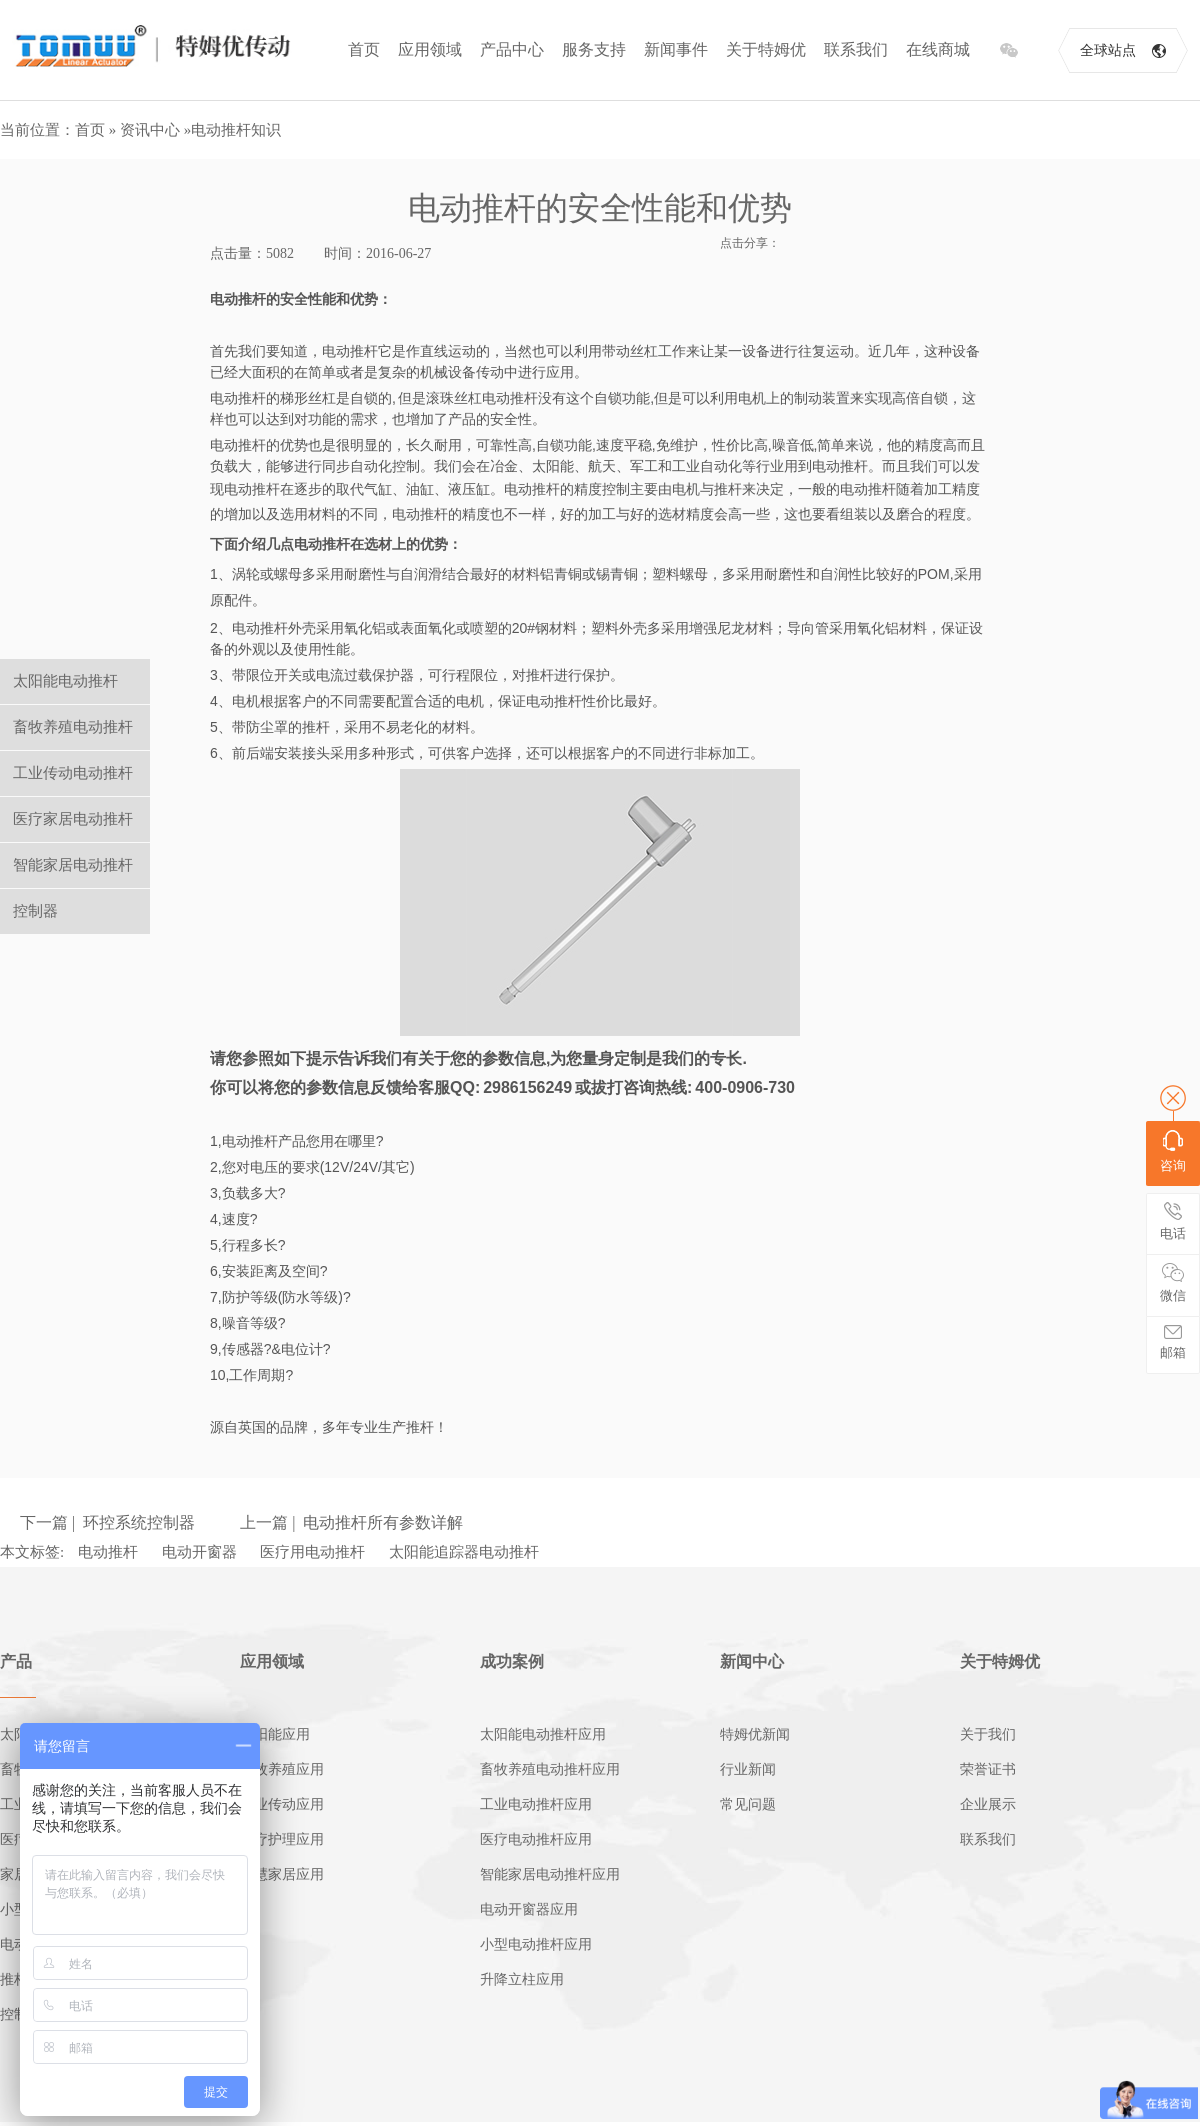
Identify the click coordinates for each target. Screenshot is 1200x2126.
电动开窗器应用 (529, 1909)
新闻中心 (752, 1661)
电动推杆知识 (236, 130)
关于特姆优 (766, 49)
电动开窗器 (199, 1552)
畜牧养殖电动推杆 (73, 727)
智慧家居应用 (282, 1874)
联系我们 (856, 49)
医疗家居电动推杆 (73, 819)
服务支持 (594, 49)
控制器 (35, 911)
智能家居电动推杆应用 (550, 1874)
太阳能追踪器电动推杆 (464, 1552)
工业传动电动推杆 (73, 773)
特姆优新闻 (755, 1734)
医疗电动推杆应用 (536, 1839)
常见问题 (748, 1804)
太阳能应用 (275, 1734)
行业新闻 (748, 1769)
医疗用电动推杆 (312, 1552)
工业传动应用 (282, 1804)
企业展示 (988, 1804)
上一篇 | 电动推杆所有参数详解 (351, 1522)
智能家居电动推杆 (73, 865)
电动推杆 (108, 1552)
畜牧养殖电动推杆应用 (550, 1769)
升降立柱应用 (522, 1979)
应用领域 (430, 49)
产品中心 (512, 49)
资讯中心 (150, 130)
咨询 (1173, 1151)
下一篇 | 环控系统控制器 (107, 1522)
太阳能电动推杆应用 (543, 1734)
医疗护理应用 (282, 1839)
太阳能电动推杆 (65, 681)
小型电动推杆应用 (536, 1944)
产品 (16, 1661)
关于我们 (988, 1734)
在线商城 (938, 49)
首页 (364, 49)
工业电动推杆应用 (536, 1804)
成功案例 (512, 1661)
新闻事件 (676, 49)
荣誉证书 (988, 1769)
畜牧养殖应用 (282, 1769)
